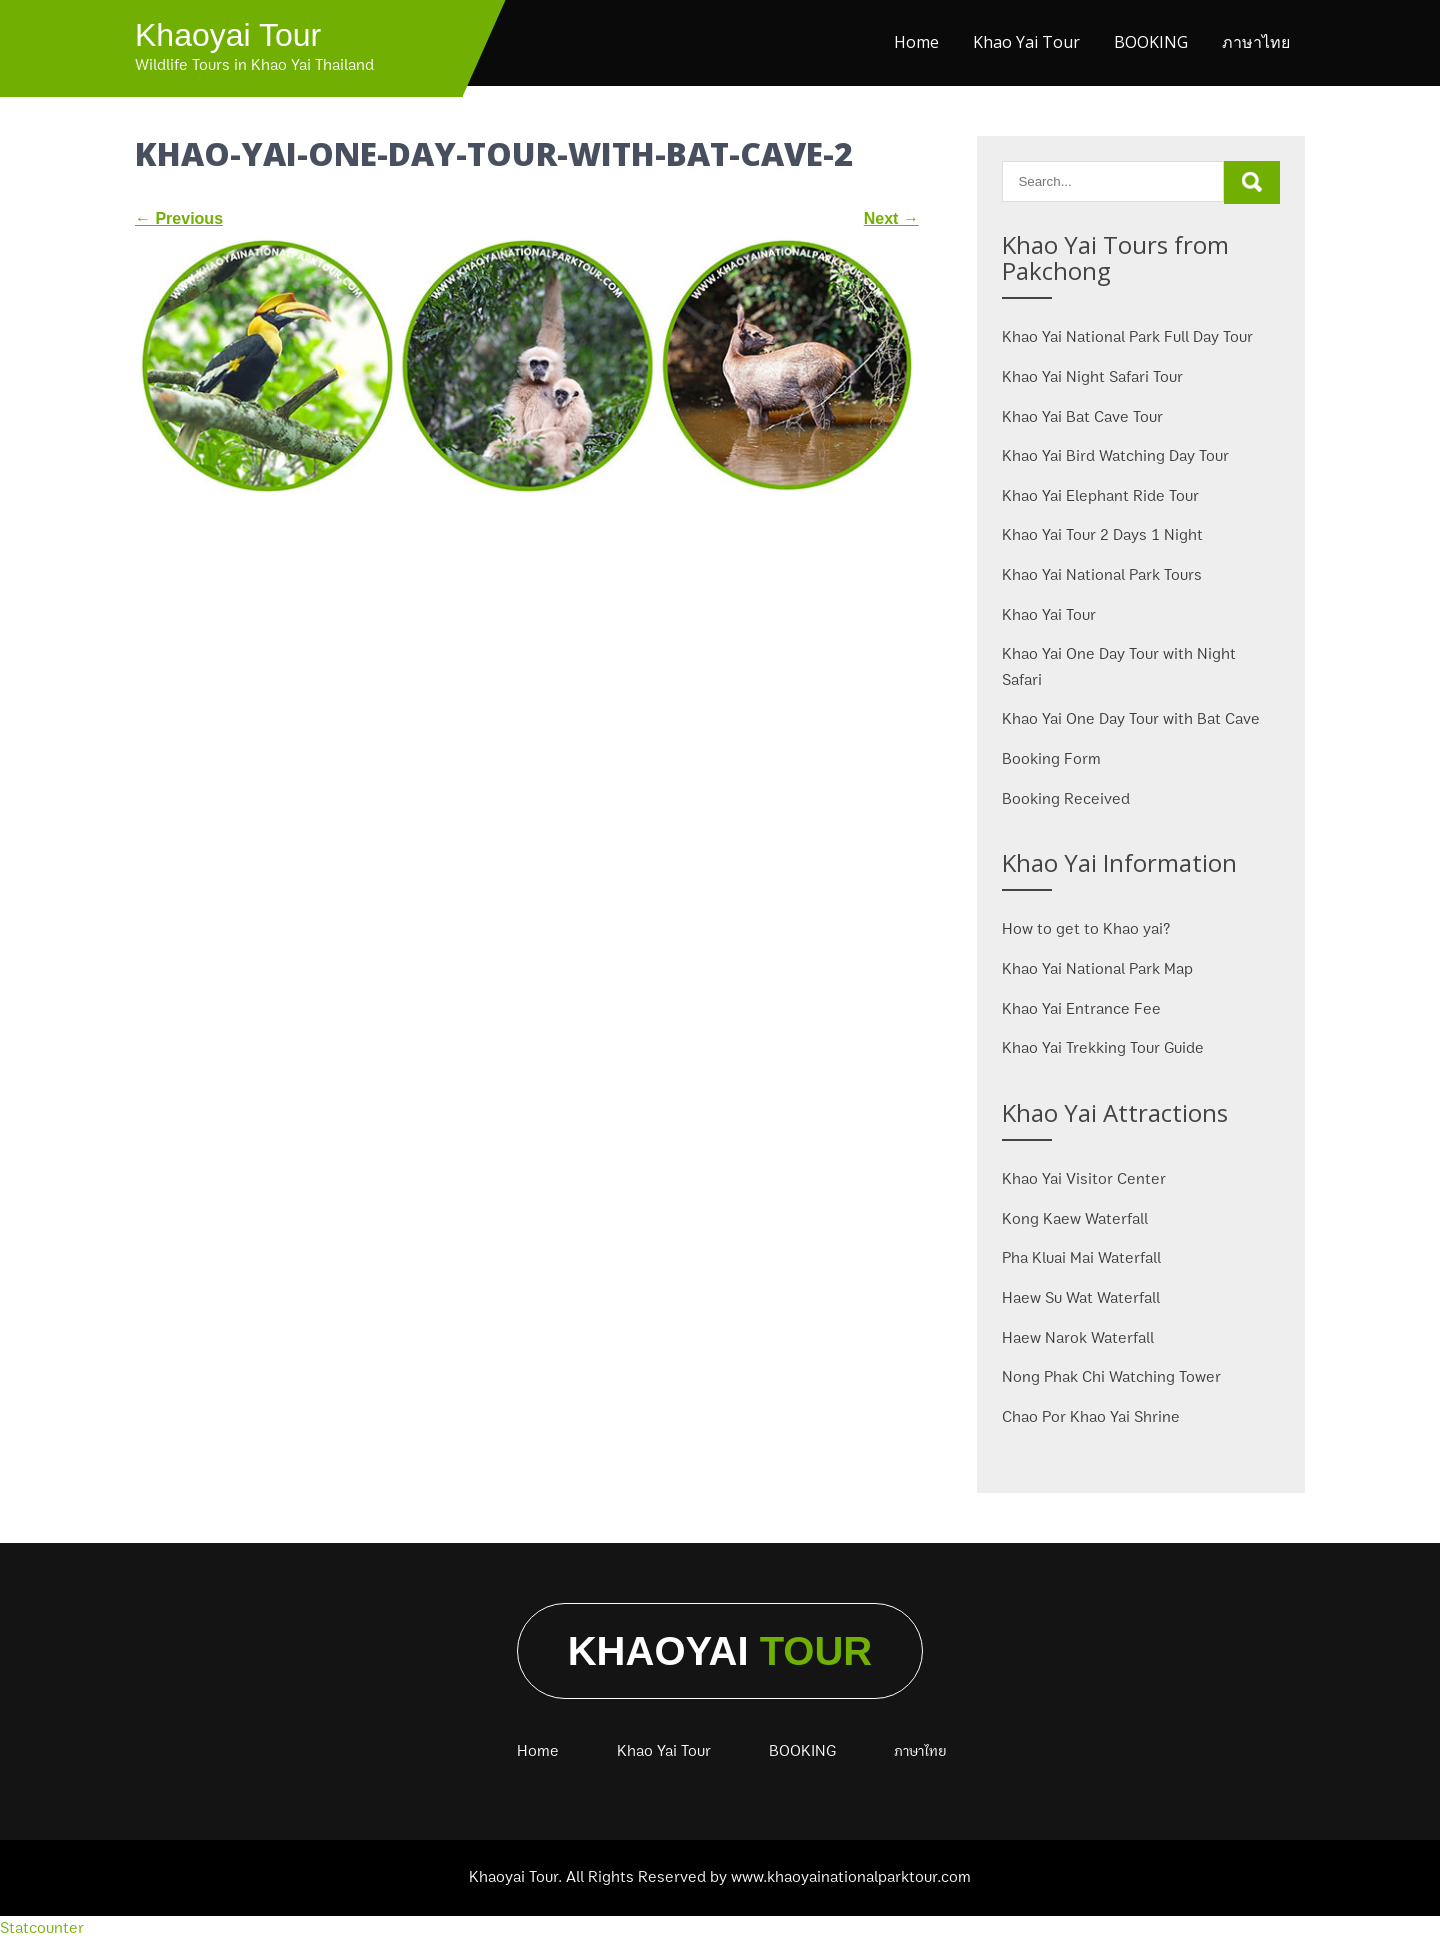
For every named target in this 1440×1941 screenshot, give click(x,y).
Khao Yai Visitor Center (1084, 1179)
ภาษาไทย (1256, 42)
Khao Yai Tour (1026, 42)
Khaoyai (720, 1651)
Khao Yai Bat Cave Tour (1082, 417)
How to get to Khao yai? (1086, 929)
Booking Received (1066, 799)
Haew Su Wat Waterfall (1081, 1298)
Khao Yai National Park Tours (1102, 575)
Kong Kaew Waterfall (1075, 1219)
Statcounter (42, 1928)
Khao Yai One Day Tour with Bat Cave (1131, 719)
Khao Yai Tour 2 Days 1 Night (1102, 535)
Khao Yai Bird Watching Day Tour (1115, 456)
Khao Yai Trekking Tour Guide (1103, 1048)
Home (916, 42)
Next (891, 218)
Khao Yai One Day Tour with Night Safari (1119, 667)
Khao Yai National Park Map (1097, 969)
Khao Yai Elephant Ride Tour (1100, 496)
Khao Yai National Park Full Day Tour (1127, 337)
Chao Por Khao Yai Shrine (1091, 1417)
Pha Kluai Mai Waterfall (1081, 1258)
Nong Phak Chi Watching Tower (1111, 1377)
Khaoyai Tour (228, 35)
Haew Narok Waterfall (1078, 1338)
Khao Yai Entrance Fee (1081, 1009)
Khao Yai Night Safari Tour (1092, 377)
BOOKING (1151, 42)
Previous (179, 218)
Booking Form (1051, 759)
